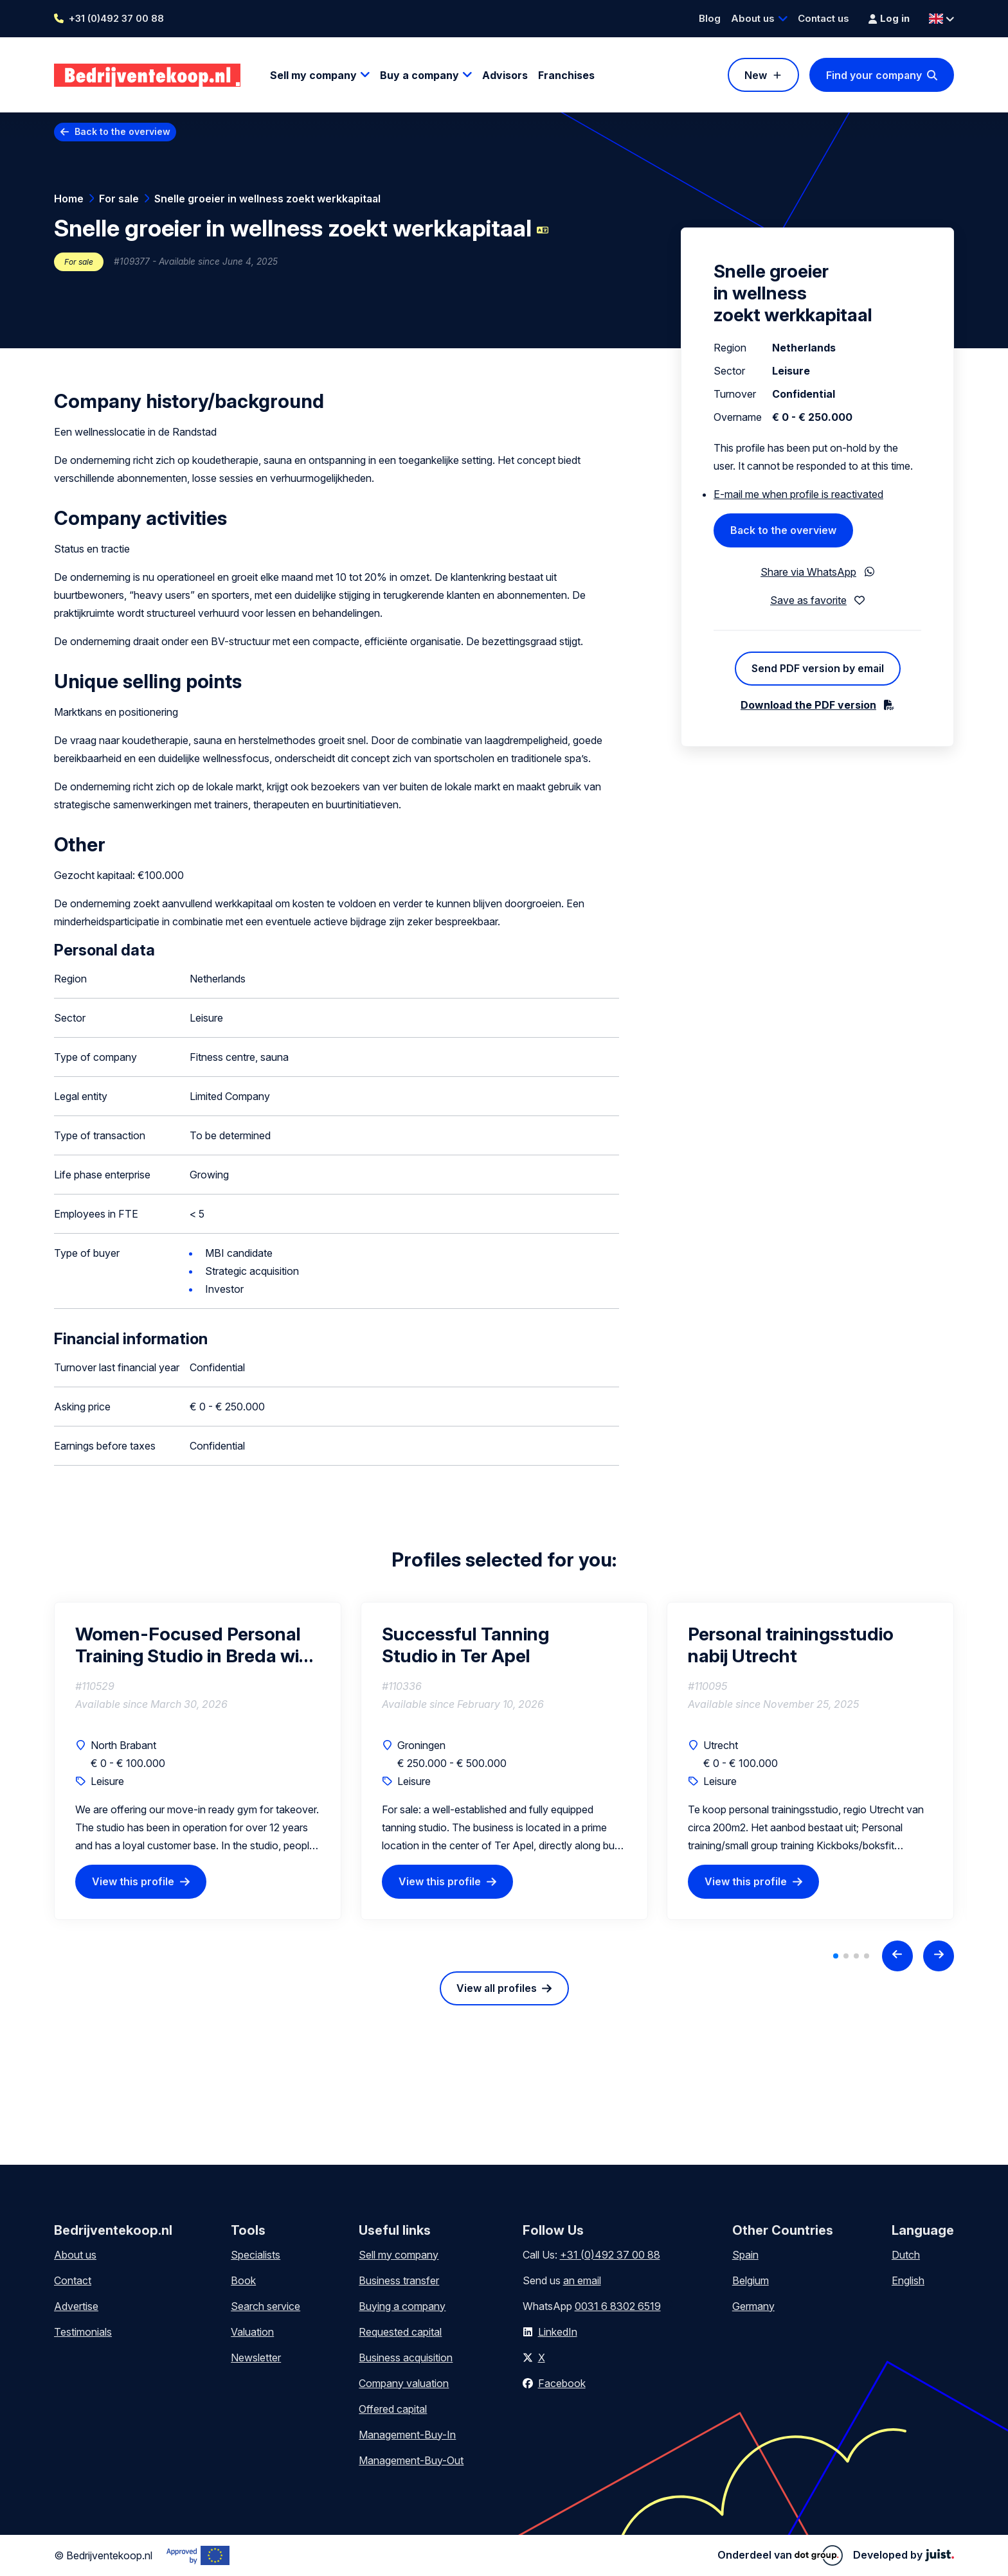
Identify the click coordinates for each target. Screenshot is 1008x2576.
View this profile (133, 1881)
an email (582, 2280)
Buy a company (419, 75)
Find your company (874, 75)
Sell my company (313, 75)
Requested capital (400, 2331)
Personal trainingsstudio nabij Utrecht (791, 1645)
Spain (745, 2254)
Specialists (255, 2254)
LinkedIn (557, 2331)
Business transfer (399, 2280)
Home (69, 198)
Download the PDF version (808, 704)
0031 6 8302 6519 (618, 2306)
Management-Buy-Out (411, 2460)
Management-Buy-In (407, 2434)
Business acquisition (406, 2357)
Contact (72, 2280)
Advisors (505, 75)
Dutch (906, 2254)
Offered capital (393, 2409)
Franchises (566, 75)
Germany (753, 2306)
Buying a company (402, 2306)
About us (753, 18)
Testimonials (83, 2331)
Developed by (903, 2554)
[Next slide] (938, 1956)
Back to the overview (122, 131)
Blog (710, 18)
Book (243, 2280)
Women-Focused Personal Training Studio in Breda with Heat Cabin (196, 1645)
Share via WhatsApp (808, 571)
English (908, 2280)
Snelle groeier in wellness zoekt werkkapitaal (267, 198)
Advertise (76, 2306)
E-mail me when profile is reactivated (798, 494)
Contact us (823, 18)
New (755, 75)
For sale (119, 198)
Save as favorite (808, 600)
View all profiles (496, 1988)
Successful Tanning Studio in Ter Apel (465, 1645)
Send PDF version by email (818, 668)
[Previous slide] (897, 1956)
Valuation (252, 2331)
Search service (265, 2306)
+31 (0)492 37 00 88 (116, 18)
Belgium (750, 2280)
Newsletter (256, 2357)
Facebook (562, 2383)
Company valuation (404, 2383)
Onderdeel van (780, 2555)
